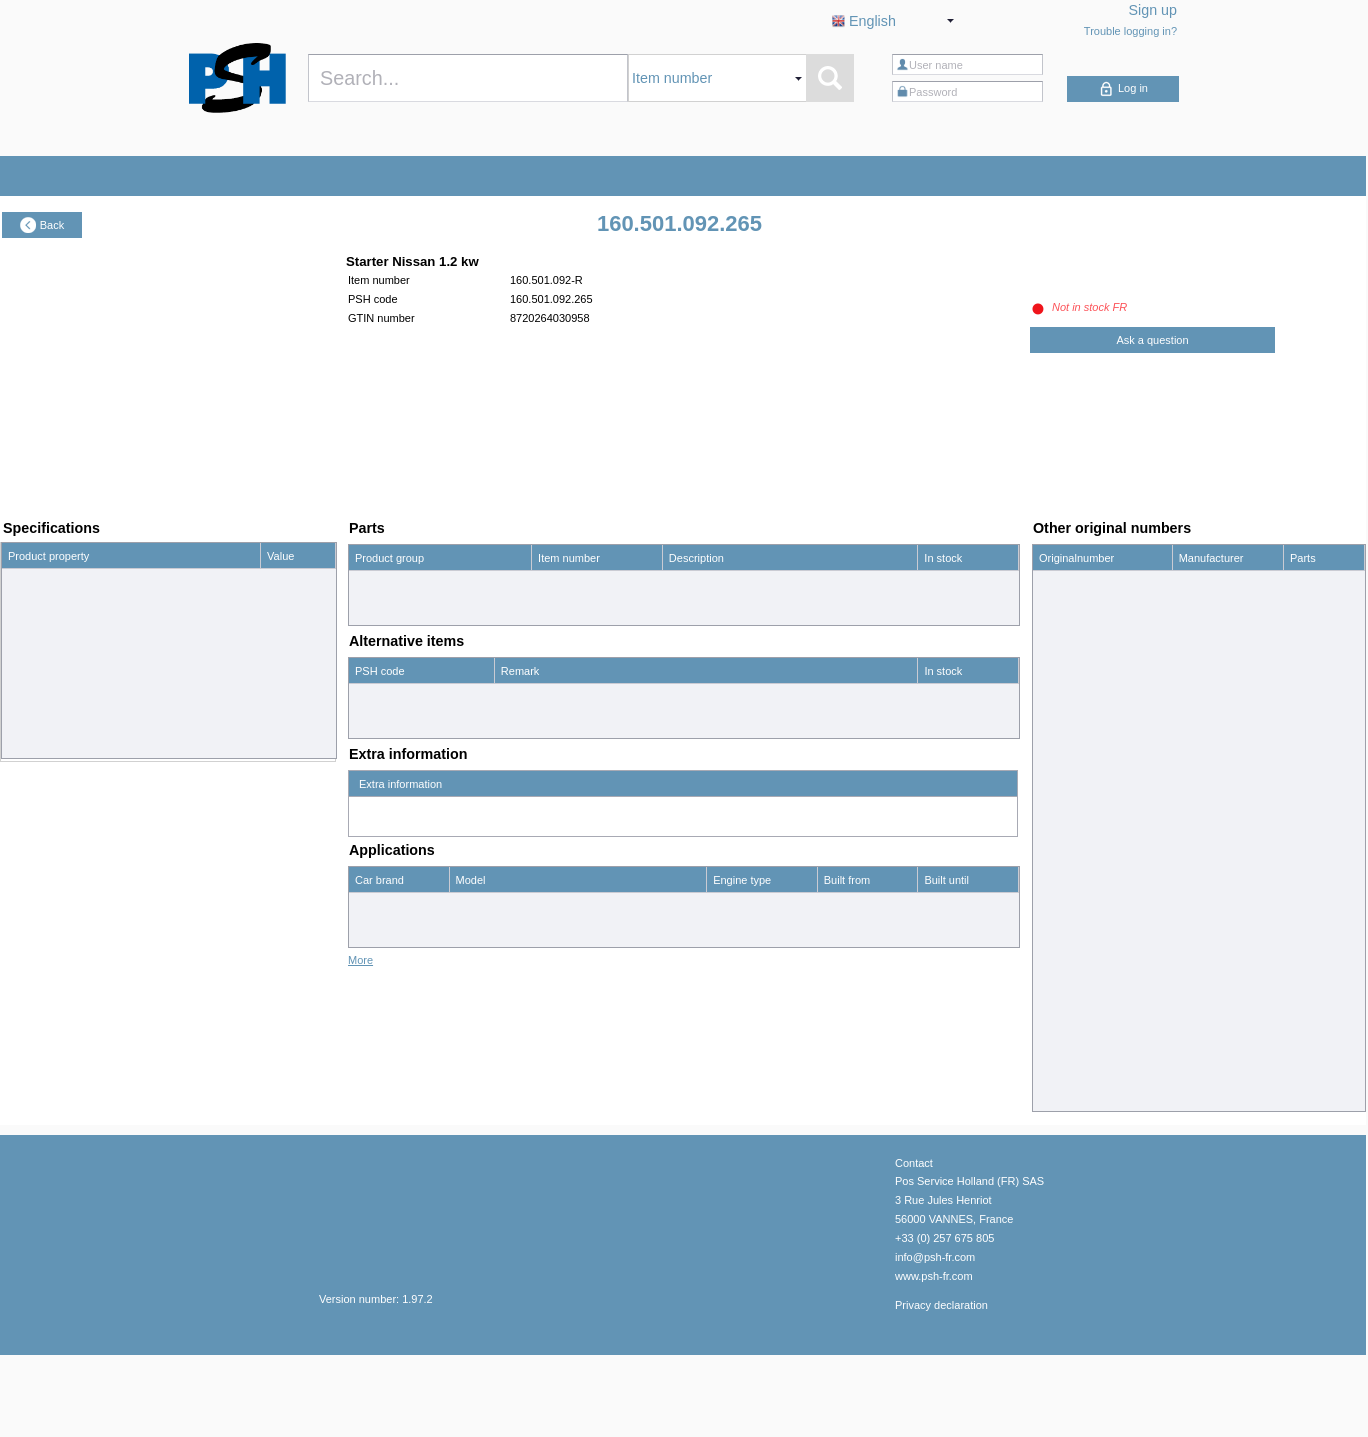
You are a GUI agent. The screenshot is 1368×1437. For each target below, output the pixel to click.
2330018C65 (1070, 908)
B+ (15, 690)
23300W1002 (1071, 1016)
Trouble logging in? (1130, 31)
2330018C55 (1070, 854)
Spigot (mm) (38, 636)
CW (276, 744)
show (1303, 1070)
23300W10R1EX (1080, 1043)
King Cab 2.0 (488, 960)
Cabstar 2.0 (484, 906)
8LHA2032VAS (1075, 1070)
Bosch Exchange (1220, 584)
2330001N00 (1070, 719)
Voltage (26, 582)
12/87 (938, 960)
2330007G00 (1071, 800)
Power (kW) (36, 609)
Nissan (372, 906)
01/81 (838, 933)
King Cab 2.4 (488, 987)
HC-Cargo (1204, 638)
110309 (1057, 638)
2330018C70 (1070, 935)
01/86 (838, 987)
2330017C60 (1070, 827)
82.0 (277, 636)
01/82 (838, 1014)
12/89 (938, 1014)
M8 (274, 690)
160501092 (1066, 665)
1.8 (720, 933)
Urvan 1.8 (480, 1014)
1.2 (274, 609)
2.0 (720, 906)
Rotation (28, 744)
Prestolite (1202, 1070)
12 (273, 582)
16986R (1058, 692)
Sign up (1153, 10)
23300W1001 (1071, 989)
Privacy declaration (941, 1386)
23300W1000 (1071, 962)
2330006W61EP (1079, 773)
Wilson (1195, 1097)
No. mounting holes (55, 717)
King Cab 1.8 (488, 933)
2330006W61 (1071, 746)
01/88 (838, 906)
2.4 (720, 987)
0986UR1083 (1071, 611)
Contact (914, 1244)
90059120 (1063, 1097)
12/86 (938, 933)
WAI (1189, 692)
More (360, 1041)
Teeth (21, 663)
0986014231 (1069, 584)
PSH (1190, 665)
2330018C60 (1070, 881)
